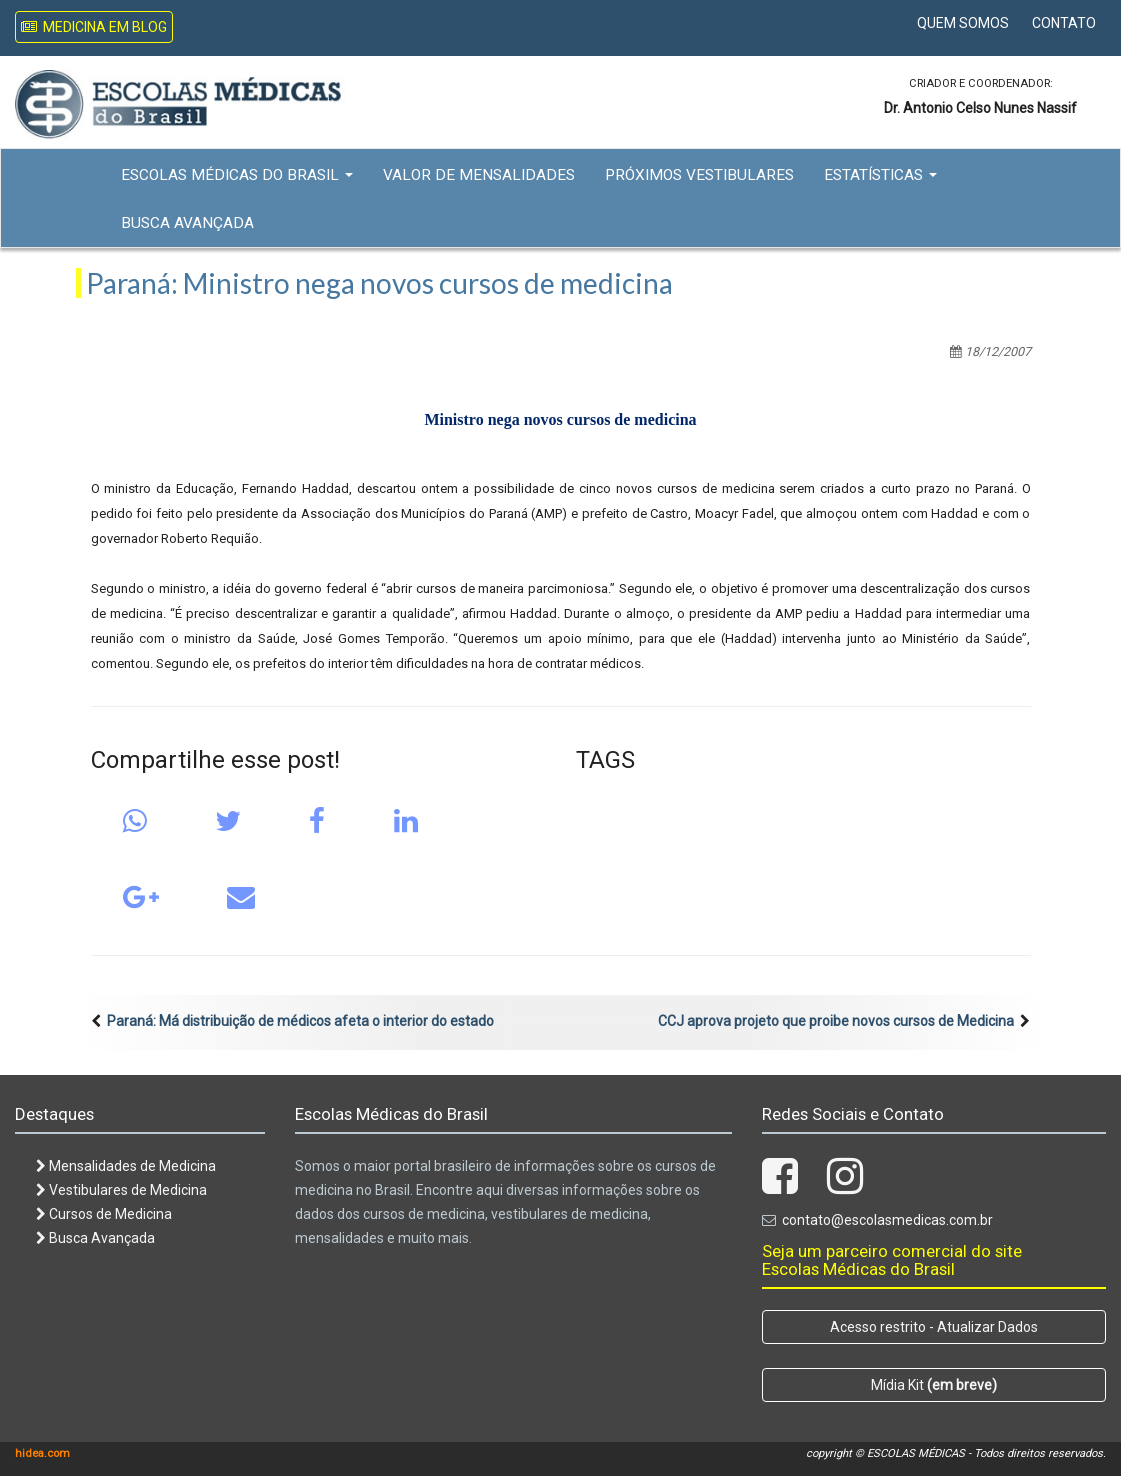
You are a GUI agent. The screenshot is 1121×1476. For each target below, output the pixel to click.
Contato (1064, 23)
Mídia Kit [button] (934, 1385)
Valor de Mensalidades (479, 175)
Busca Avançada (187, 223)
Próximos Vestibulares (699, 175)
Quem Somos (963, 23)
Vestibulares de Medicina (121, 1190)
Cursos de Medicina (104, 1214)
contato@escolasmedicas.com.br (887, 1220)
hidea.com (42, 1453)
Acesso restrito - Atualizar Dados (934, 1327)
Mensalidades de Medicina (126, 1166)
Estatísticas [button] (880, 175)
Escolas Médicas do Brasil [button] (237, 175)
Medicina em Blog (94, 27)
